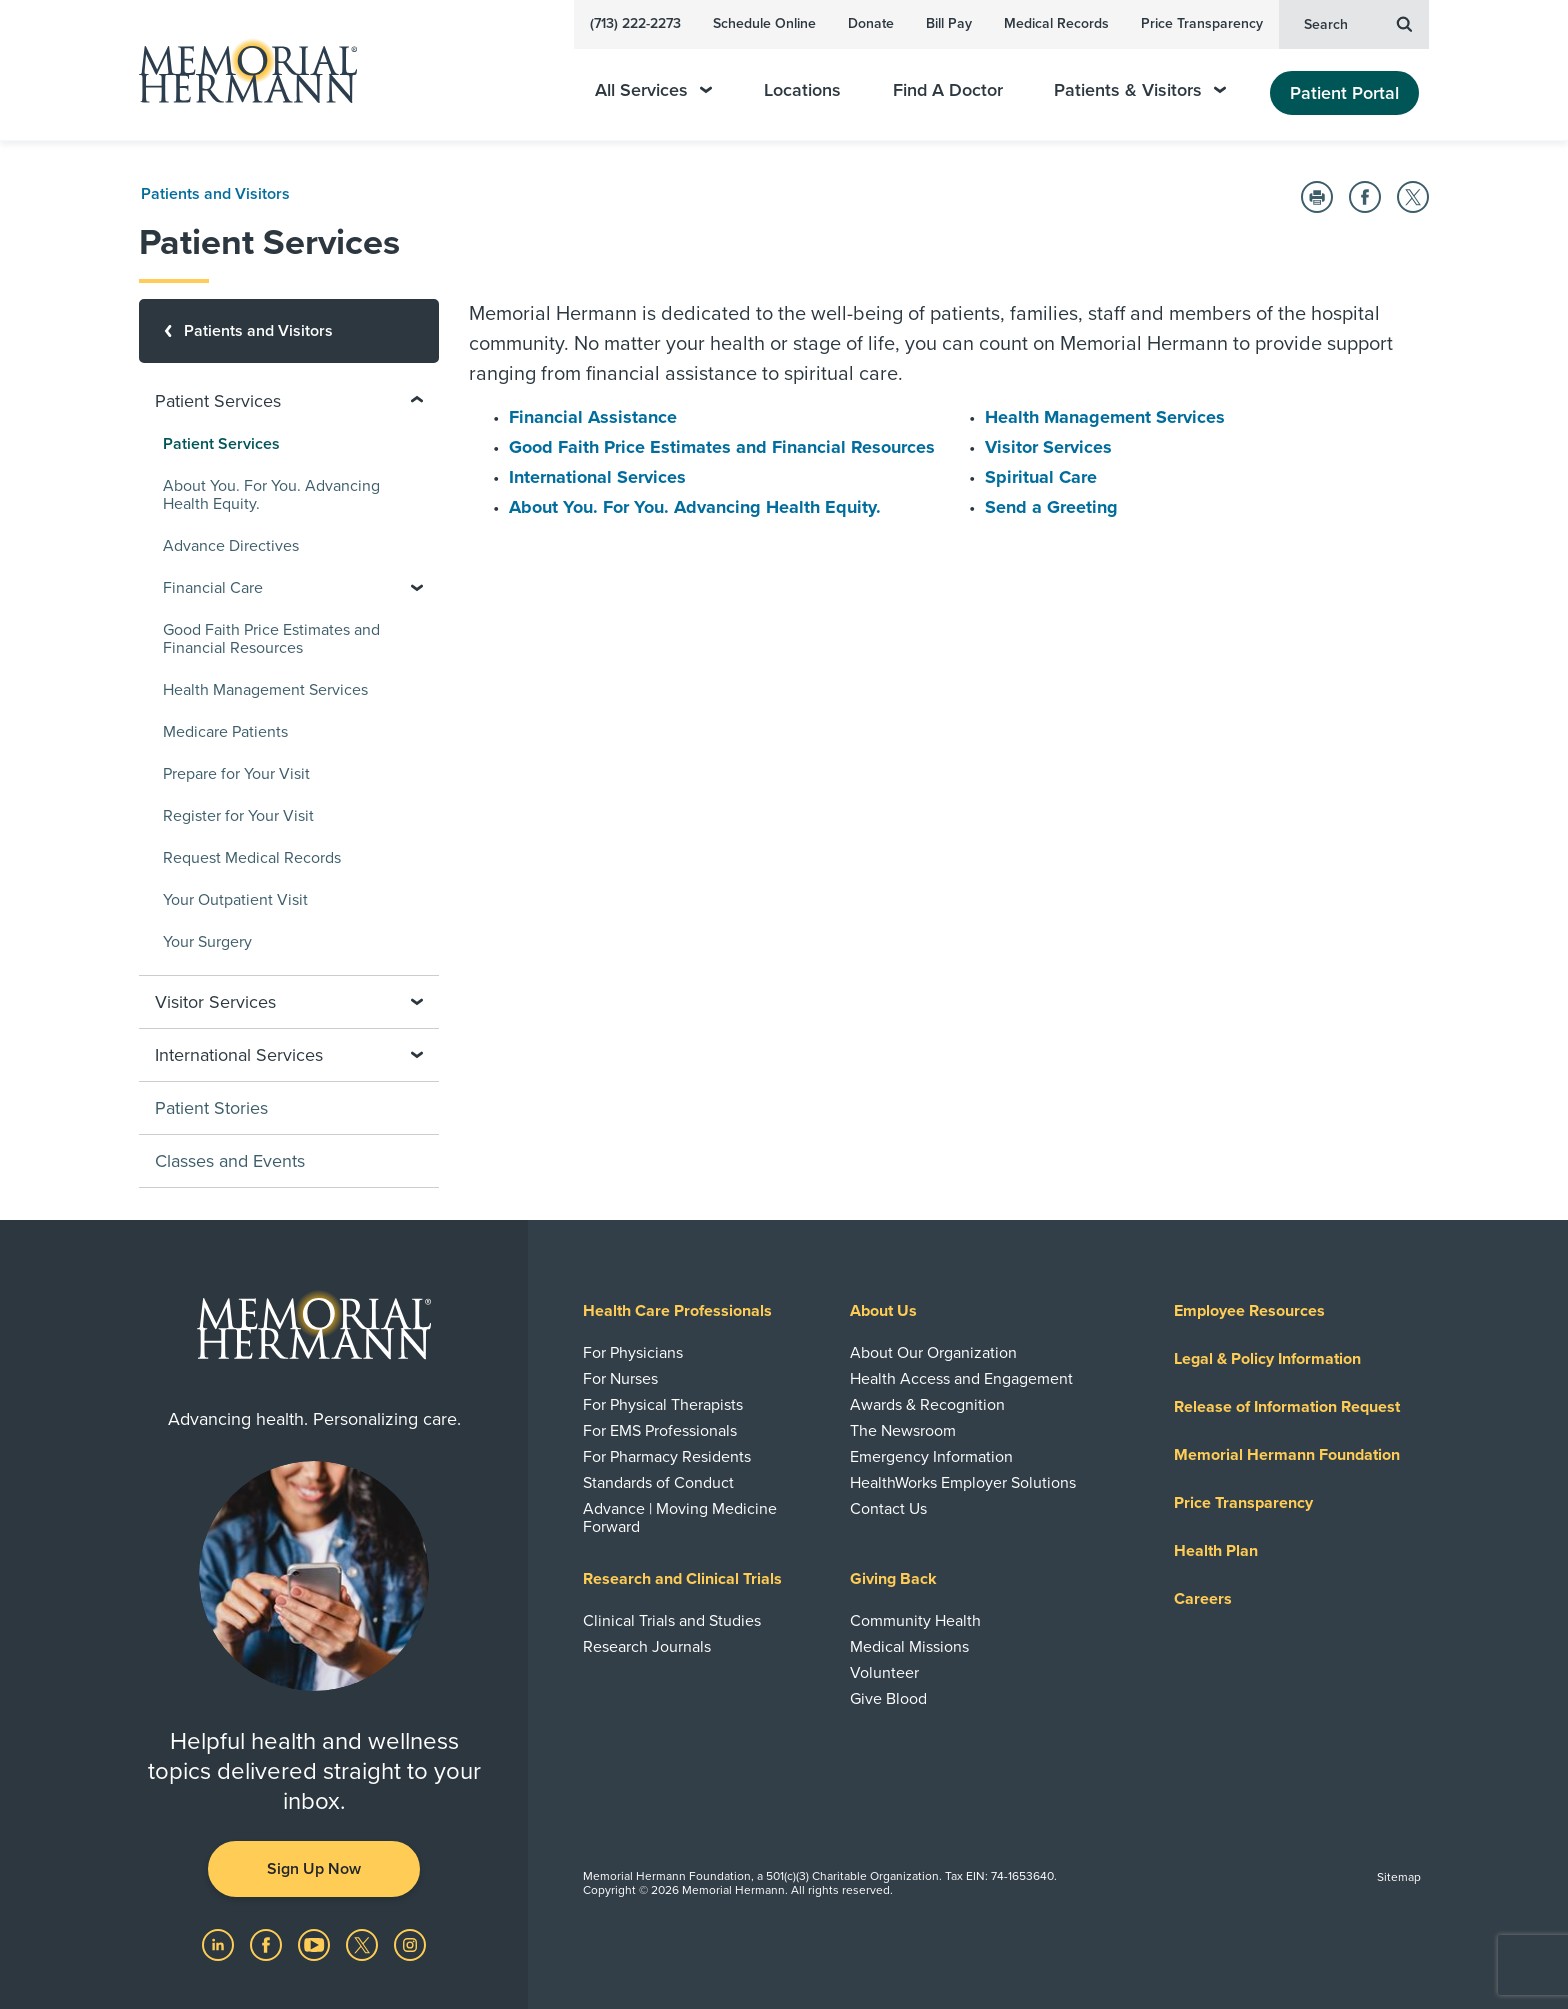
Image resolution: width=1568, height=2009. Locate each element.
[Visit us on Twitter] (364, 1944)
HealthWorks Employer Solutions (963, 1483)
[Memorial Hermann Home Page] (239, 70)
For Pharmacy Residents (667, 1457)
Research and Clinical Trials (682, 1579)
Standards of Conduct (658, 1483)
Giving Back (893, 1579)
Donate (871, 23)
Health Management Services (1105, 417)
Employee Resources (1249, 1311)
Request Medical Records (252, 858)
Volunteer (884, 1673)
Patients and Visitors (215, 194)
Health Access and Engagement (961, 1379)
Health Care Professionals (677, 1311)
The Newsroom (903, 1431)
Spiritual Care (1041, 477)
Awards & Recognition (927, 1405)
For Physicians (633, 1353)
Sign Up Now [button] (314, 1869)
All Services (653, 90)
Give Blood (888, 1699)
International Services (597, 477)
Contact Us (888, 1509)
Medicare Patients (225, 732)
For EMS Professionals (660, 1431)
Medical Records (1056, 23)
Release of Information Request (1287, 1407)
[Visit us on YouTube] (316, 1944)
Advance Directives (231, 546)
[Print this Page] (1317, 197)
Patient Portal (1344, 93)
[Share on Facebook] (1365, 197)
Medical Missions (909, 1647)
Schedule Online (764, 23)
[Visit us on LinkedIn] (220, 1944)
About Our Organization (933, 1353)
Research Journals (647, 1647)
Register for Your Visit (238, 816)
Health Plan (1216, 1551)
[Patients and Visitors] (289, 331)
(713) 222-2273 (635, 23)
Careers (1203, 1599)
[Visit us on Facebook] (268, 1944)
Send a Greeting (1051, 507)
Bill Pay (949, 23)
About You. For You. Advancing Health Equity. (695, 507)
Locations (802, 90)
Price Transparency (1202, 23)
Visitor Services (1048, 447)
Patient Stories (211, 1108)
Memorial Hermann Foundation (1287, 1455)
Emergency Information (931, 1457)
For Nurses (620, 1379)
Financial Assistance (593, 417)
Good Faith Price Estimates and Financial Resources (722, 447)
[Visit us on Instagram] (410, 1944)
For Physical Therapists (663, 1405)
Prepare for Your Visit (236, 774)
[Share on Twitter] (1413, 197)
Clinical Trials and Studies (672, 1621)
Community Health (915, 1621)
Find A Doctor (948, 90)
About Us (883, 1311)
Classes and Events (230, 1161)
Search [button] (1358, 23)
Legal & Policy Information (1267, 1359)
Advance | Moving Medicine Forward (680, 1518)
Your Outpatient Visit (235, 900)
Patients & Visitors (1140, 90)
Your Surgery (207, 942)
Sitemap (1399, 1877)
